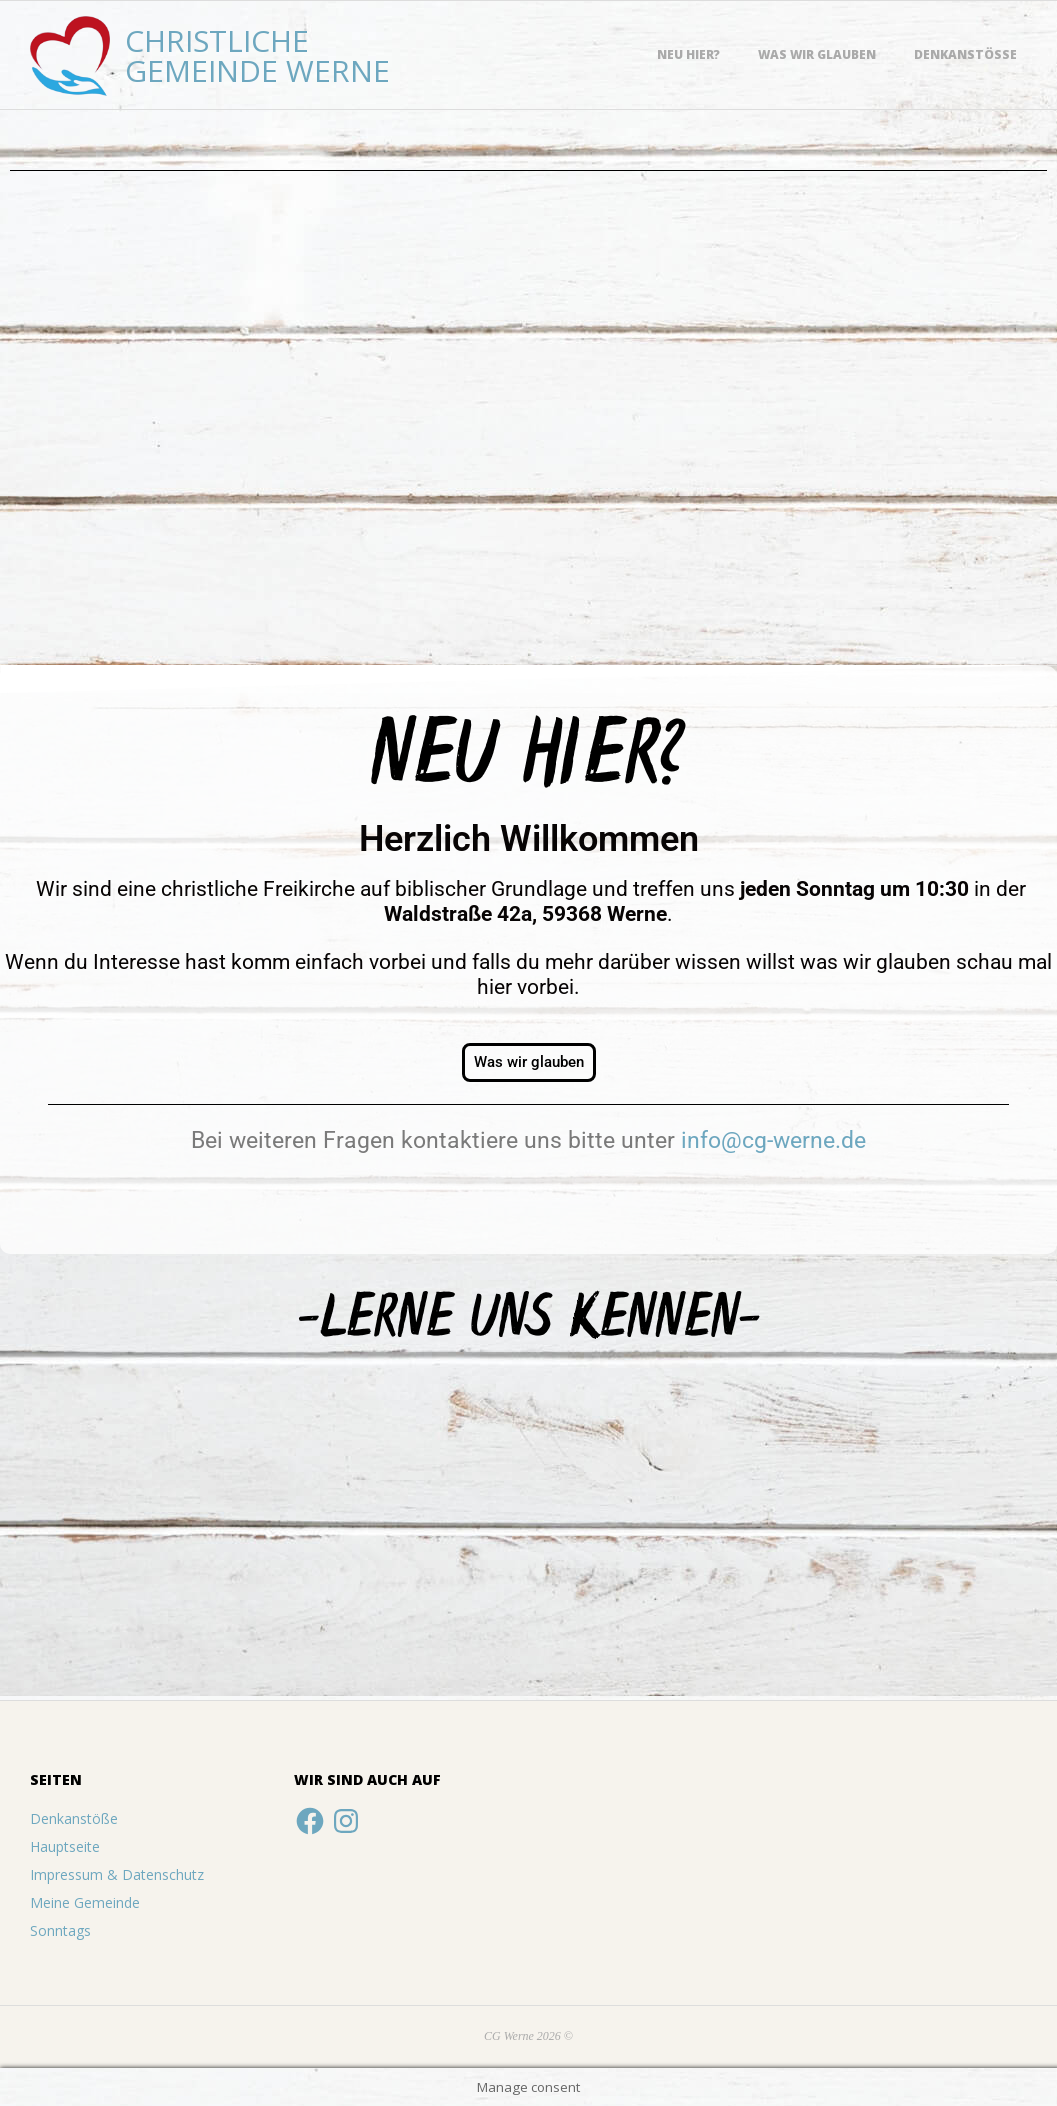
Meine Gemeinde (85, 1902)
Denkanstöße (965, 54)
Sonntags (60, 1930)
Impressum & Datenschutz (117, 1874)
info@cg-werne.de (773, 1140)
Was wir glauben (817, 54)
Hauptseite (65, 1846)
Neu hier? (688, 54)
